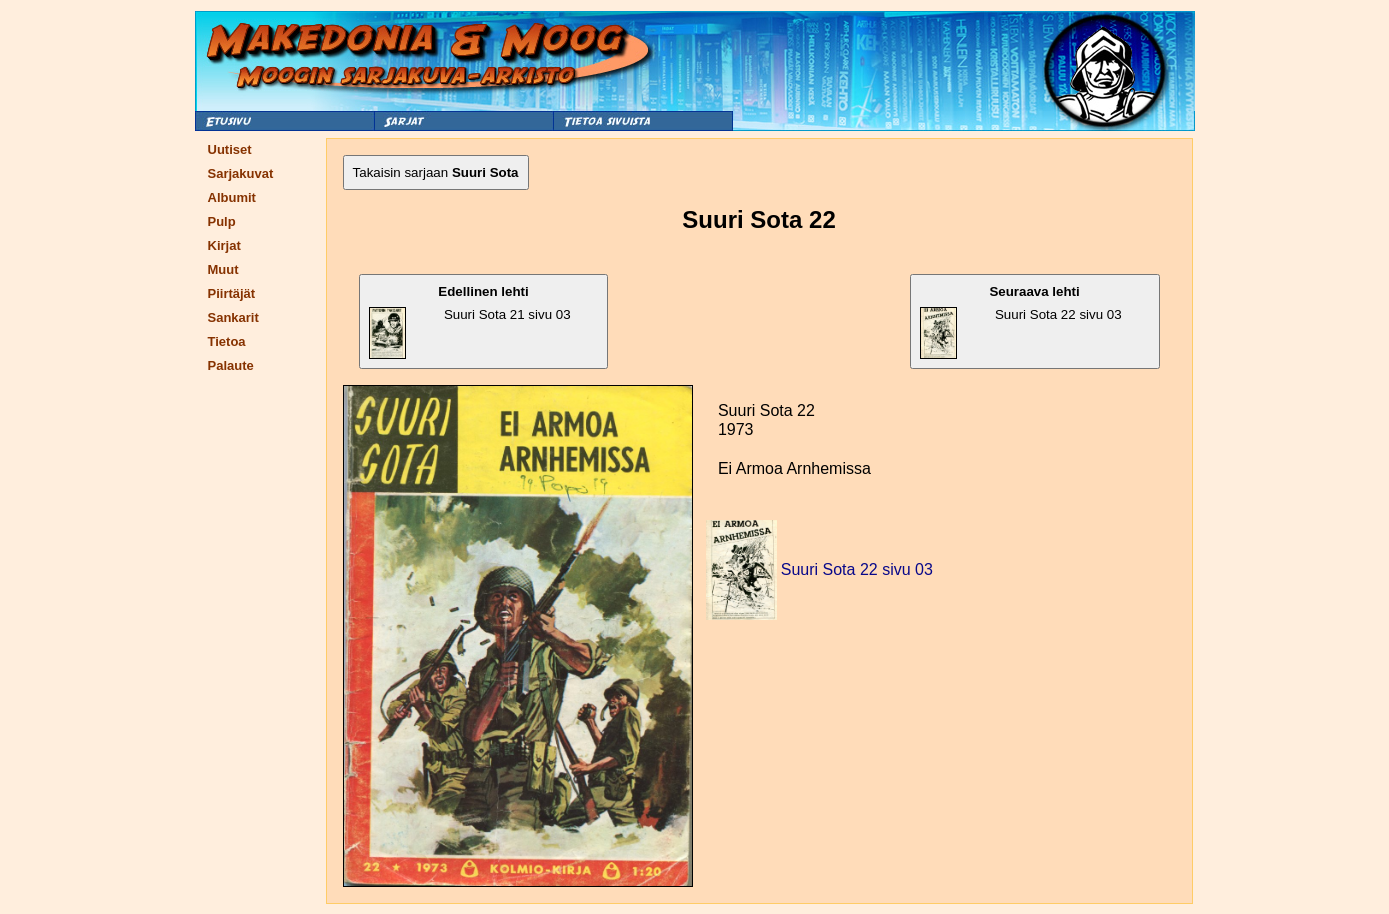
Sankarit (233, 317)
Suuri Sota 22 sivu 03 (1021, 321)
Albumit (232, 197)
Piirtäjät (232, 293)
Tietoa (227, 341)
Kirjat (224, 245)
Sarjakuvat (241, 173)
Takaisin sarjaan (436, 172)
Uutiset (230, 149)
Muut (223, 269)
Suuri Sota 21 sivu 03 (470, 321)
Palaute (231, 365)
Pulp (222, 221)
